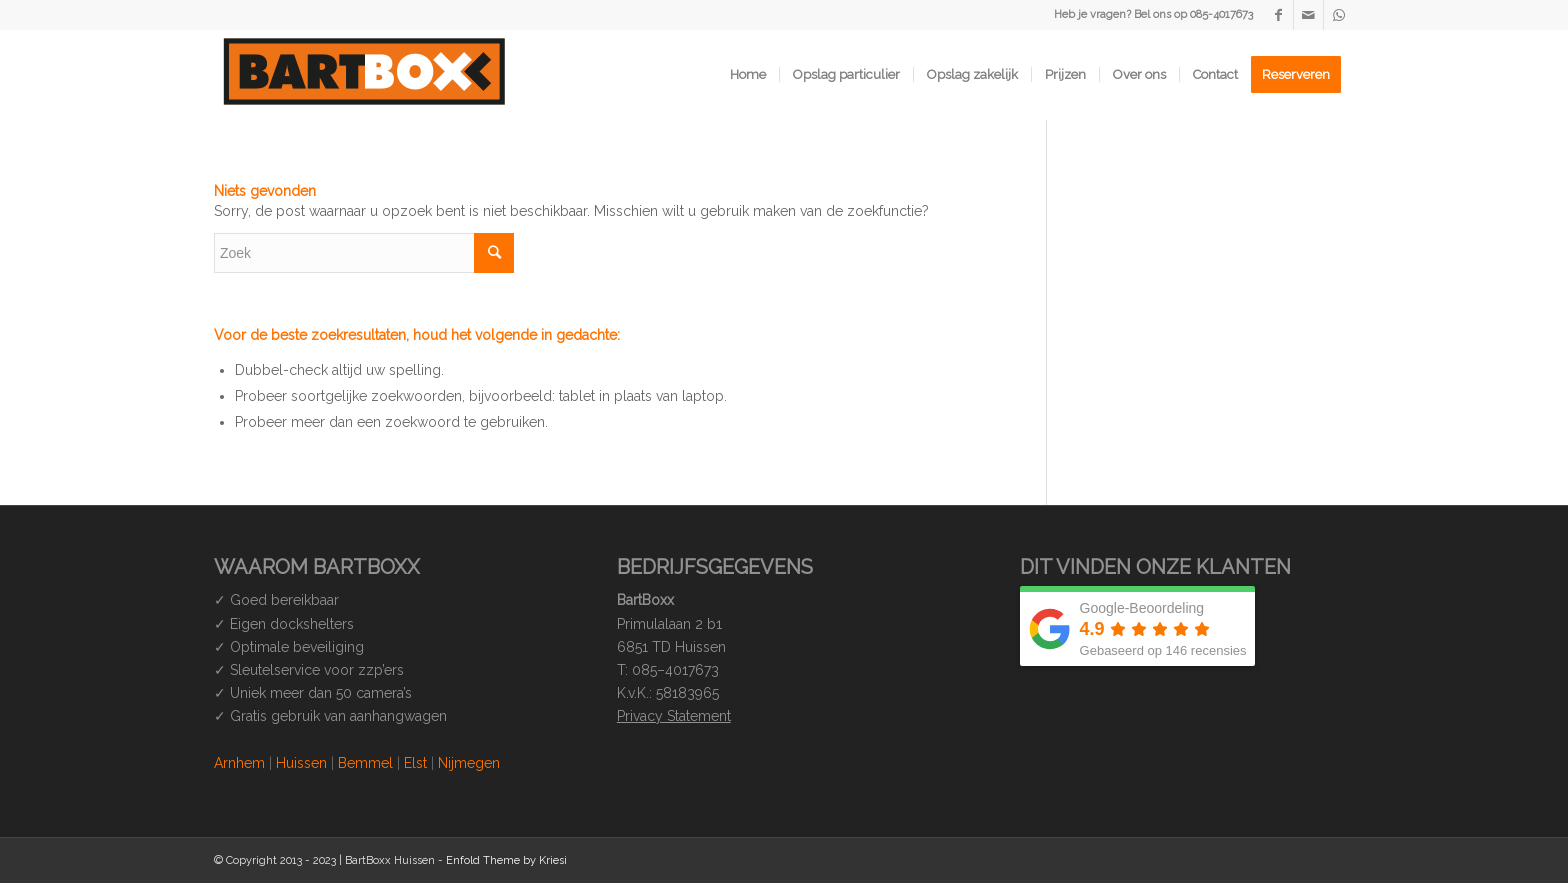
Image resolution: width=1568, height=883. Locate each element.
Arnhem (239, 763)
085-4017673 (1221, 14)
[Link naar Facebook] (1278, 15)
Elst (415, 763)
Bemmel (365, 763)
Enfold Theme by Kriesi (506, 860)
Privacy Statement (674, 716)
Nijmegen (469, 763)
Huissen (301, 763)
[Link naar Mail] (1308, 15)
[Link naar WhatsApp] (1339, 15)
